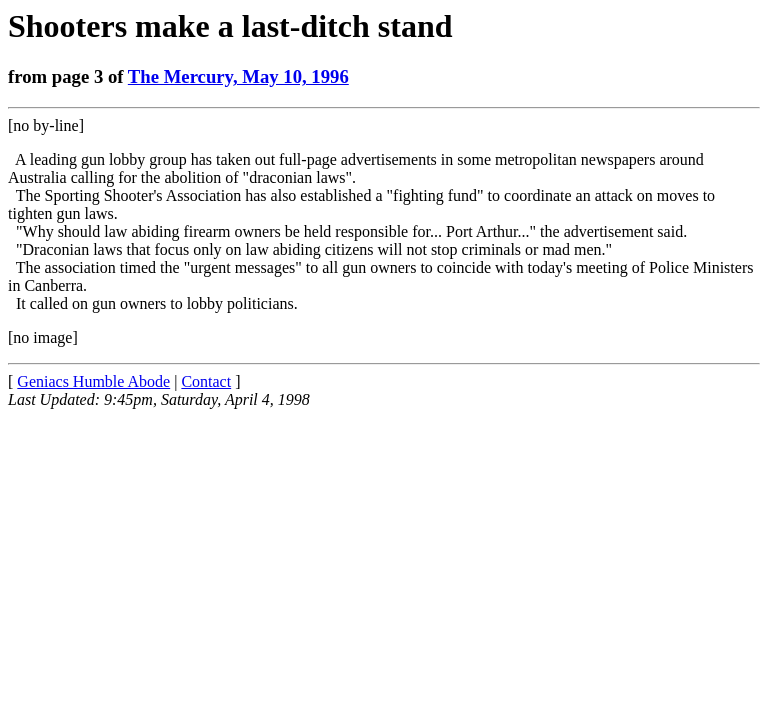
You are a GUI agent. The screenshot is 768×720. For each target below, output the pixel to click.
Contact (206, 381)
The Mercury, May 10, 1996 (238, 76)
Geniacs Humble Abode (93, 381)
